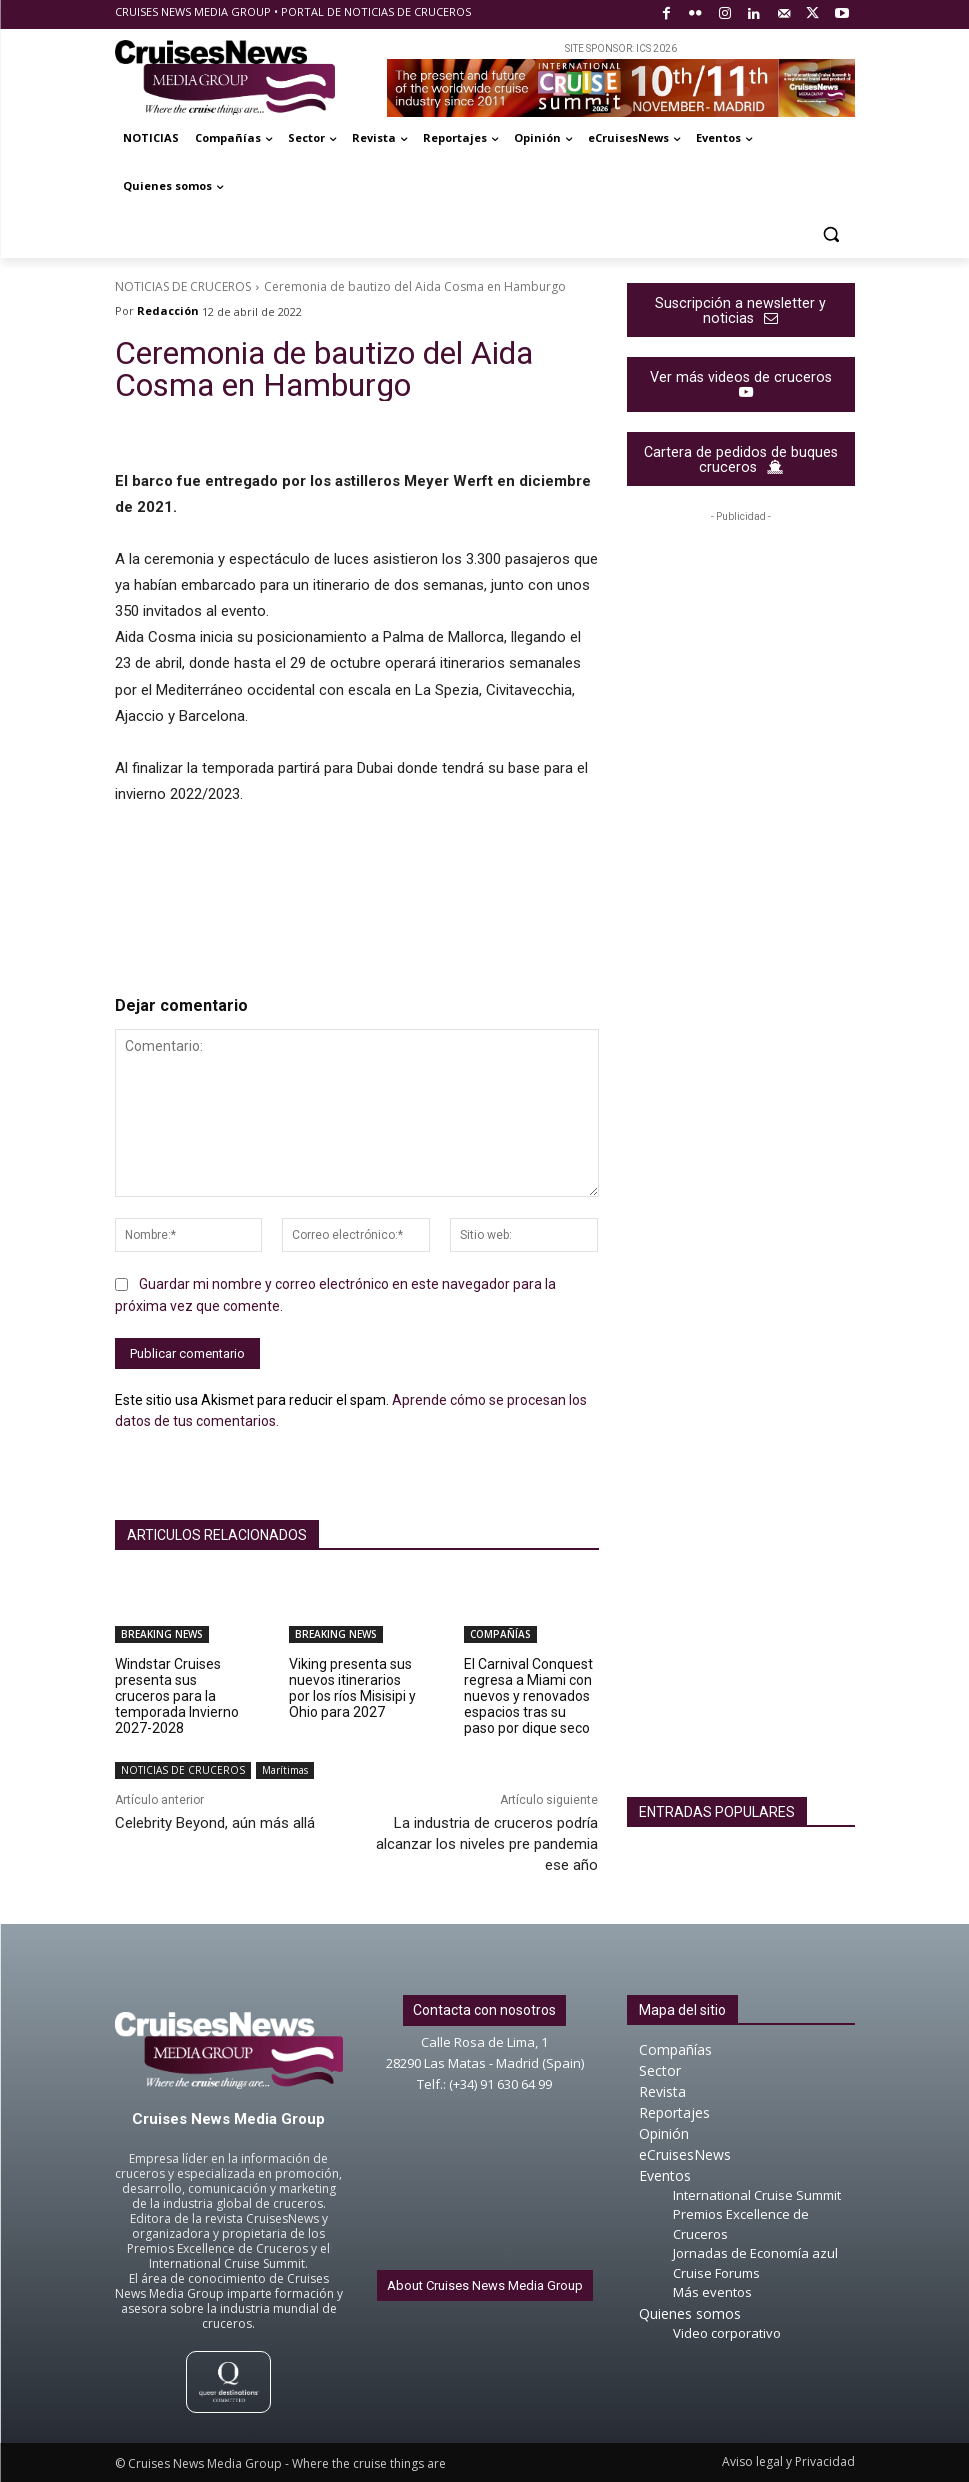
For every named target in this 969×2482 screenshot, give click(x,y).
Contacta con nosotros (484, 2010)
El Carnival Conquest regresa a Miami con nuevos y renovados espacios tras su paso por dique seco (528, 1696)
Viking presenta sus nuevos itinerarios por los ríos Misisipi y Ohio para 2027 (352, 1688)
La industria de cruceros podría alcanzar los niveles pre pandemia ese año (487, 1844)
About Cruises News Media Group (485, 2285)
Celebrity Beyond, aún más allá (215, 1823)
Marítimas (285, 1770)
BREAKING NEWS (162, 1634)
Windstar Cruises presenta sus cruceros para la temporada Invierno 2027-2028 (177, 1696)
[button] (831, 234)
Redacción (168, 310)
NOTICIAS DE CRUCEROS (183, 286)
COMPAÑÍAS (500, 1634)
